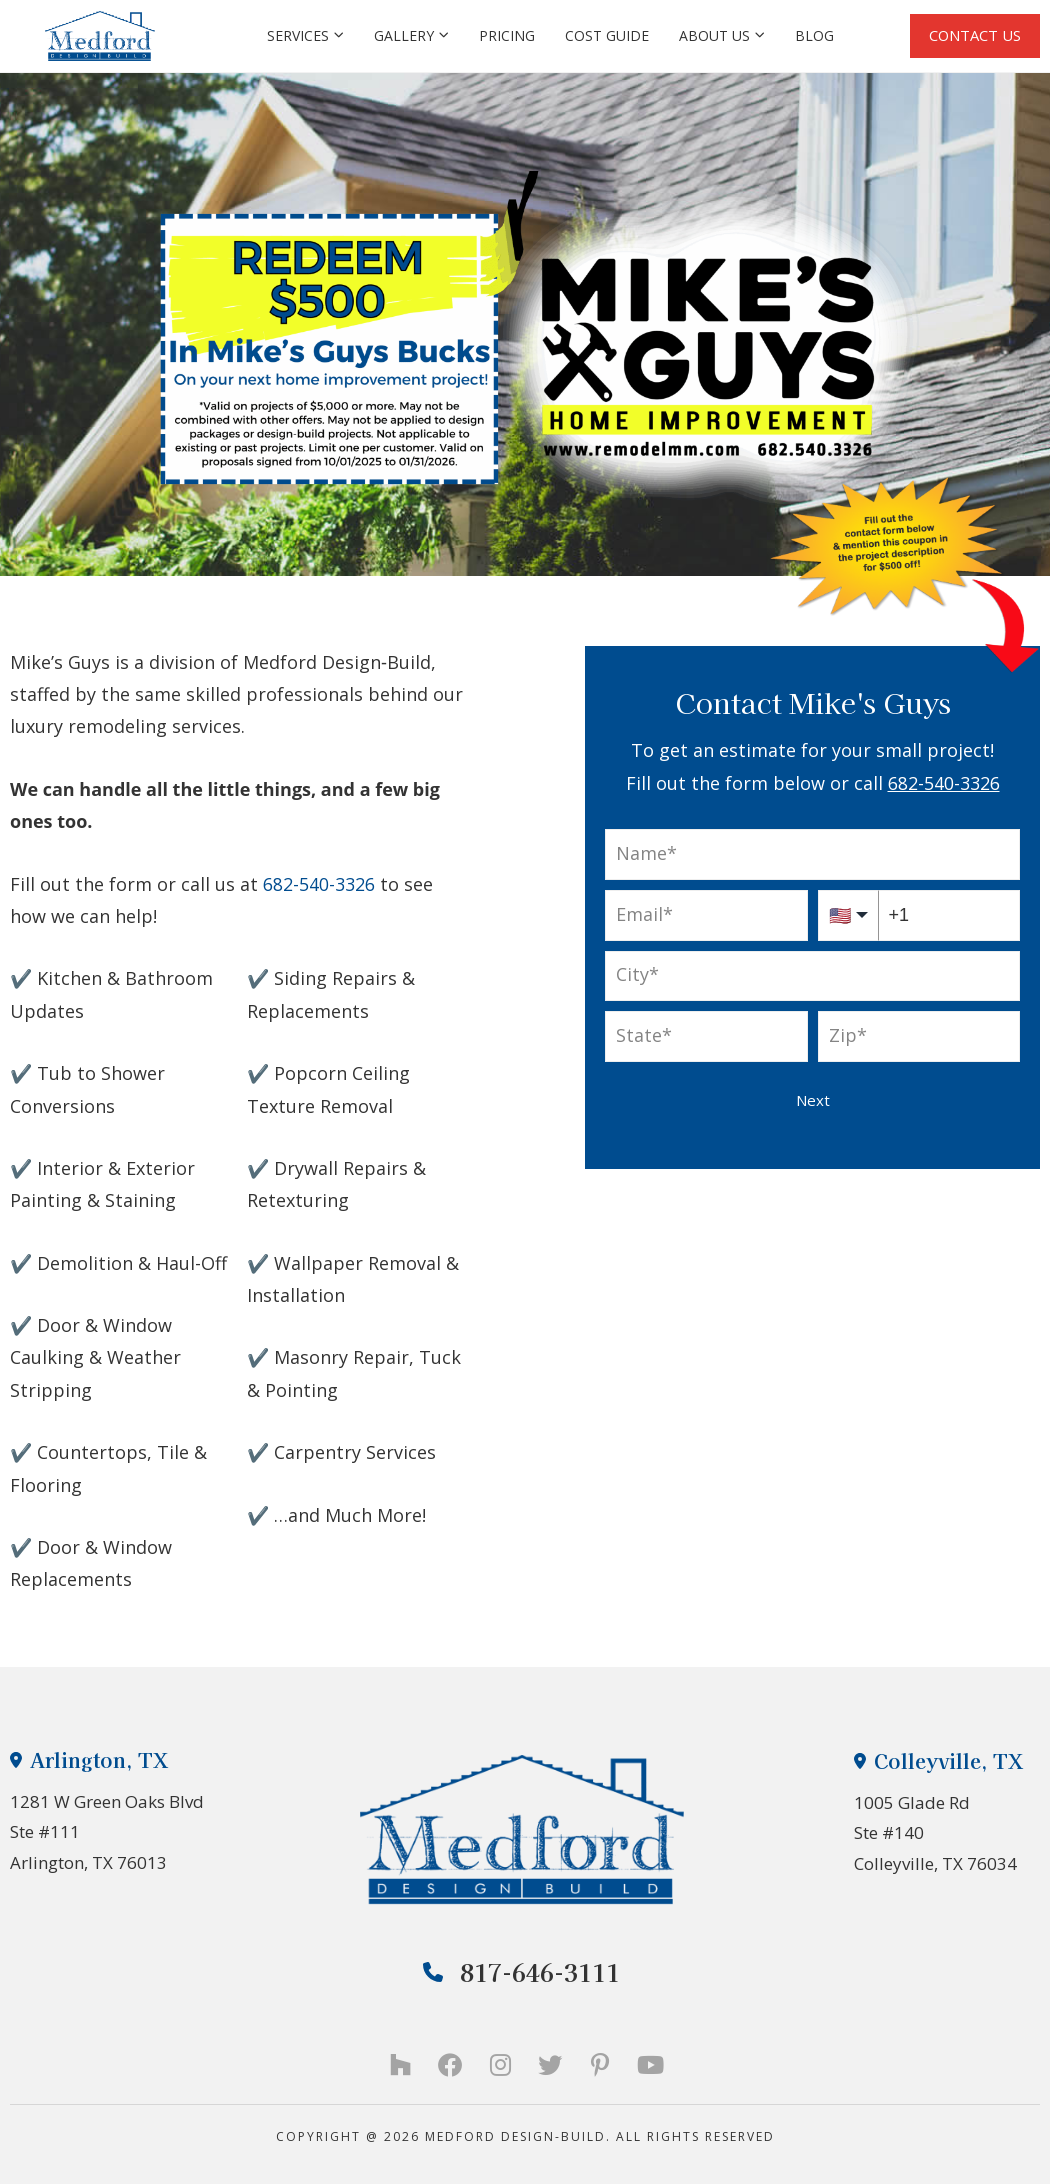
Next (813, 1100)
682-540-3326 (944, 783)
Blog (812, 35)
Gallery (409, 35)
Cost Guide (605, 35)
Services (303, 35)
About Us (720, 35)
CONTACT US (973, 35)
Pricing (505, 35)
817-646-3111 (522, 1971)
